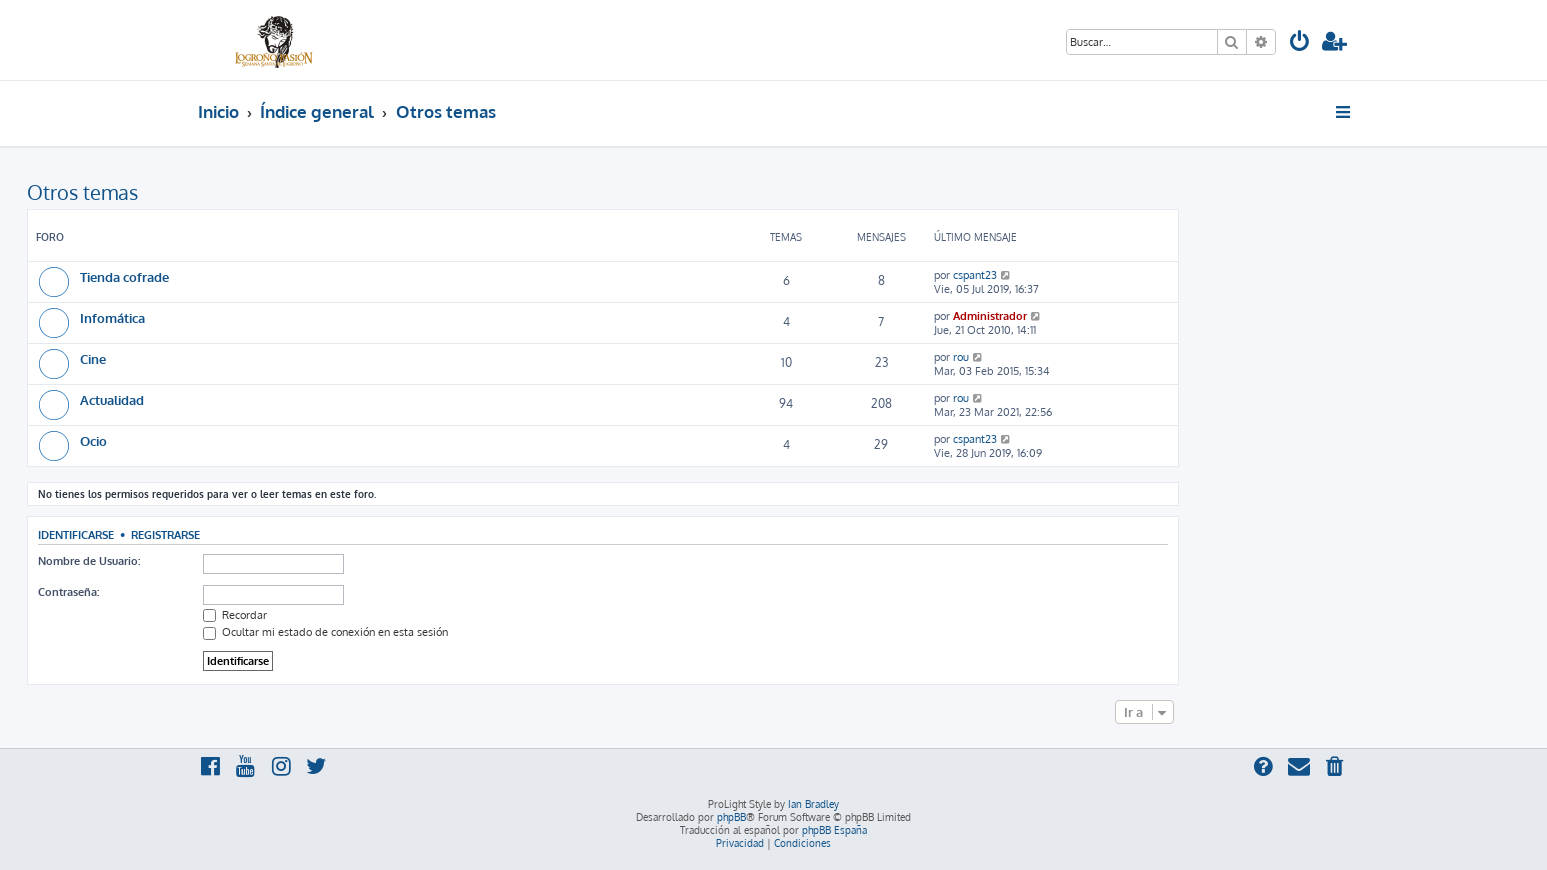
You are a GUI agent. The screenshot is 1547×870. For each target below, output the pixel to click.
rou (961, 357)
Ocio (93, 440)
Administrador (990, 316)
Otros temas (82, 192)
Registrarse (165, 534)
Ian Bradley (813, 804)
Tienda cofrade (124, 276)
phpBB (731, 817)
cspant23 (975, 275)
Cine (93, 358)
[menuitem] (1300, 43)
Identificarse (76, 534)
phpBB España (834, 830)
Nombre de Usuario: (89, 561)
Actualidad (112, 399)
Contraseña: (68, 592)
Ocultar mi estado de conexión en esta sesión (325, 632)
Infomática (112, 317)
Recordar (235, 615)
